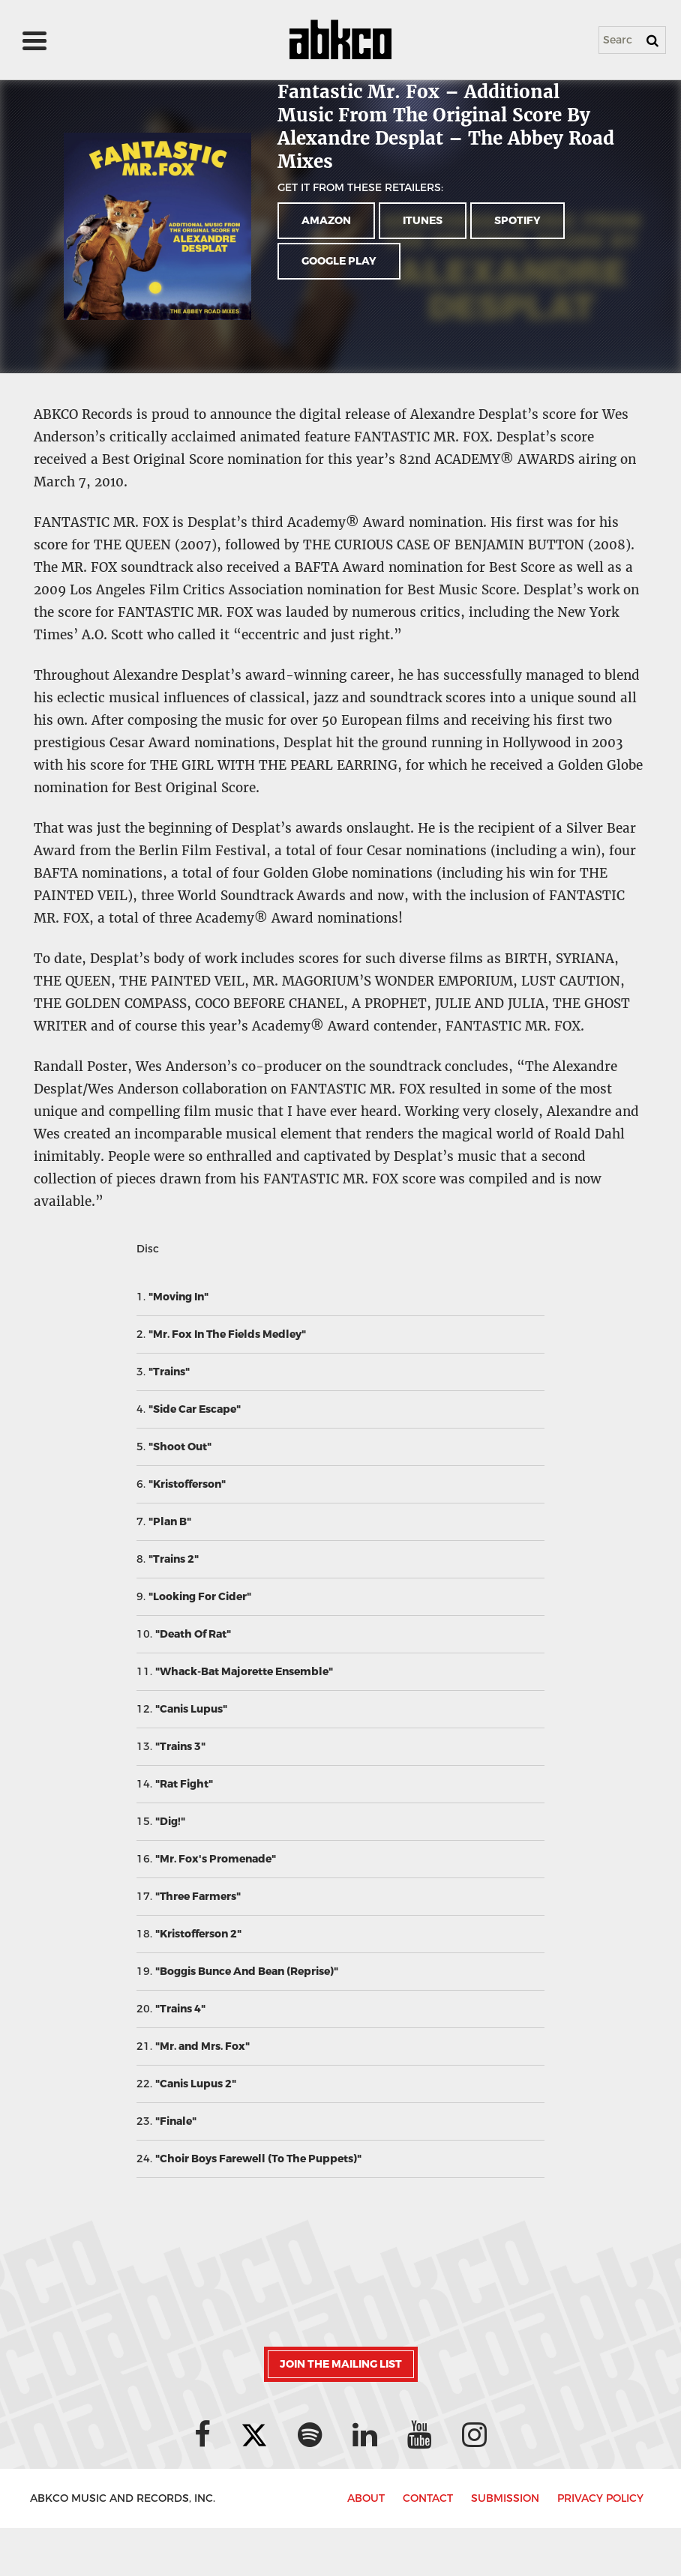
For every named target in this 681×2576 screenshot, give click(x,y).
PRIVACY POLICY (600, 2498)
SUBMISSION (505, 2498)
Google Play (339, 261)
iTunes (422, 221)
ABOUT (366, 2498)
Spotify (517, 221)
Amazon (326, 221)
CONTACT (428, 2498)
